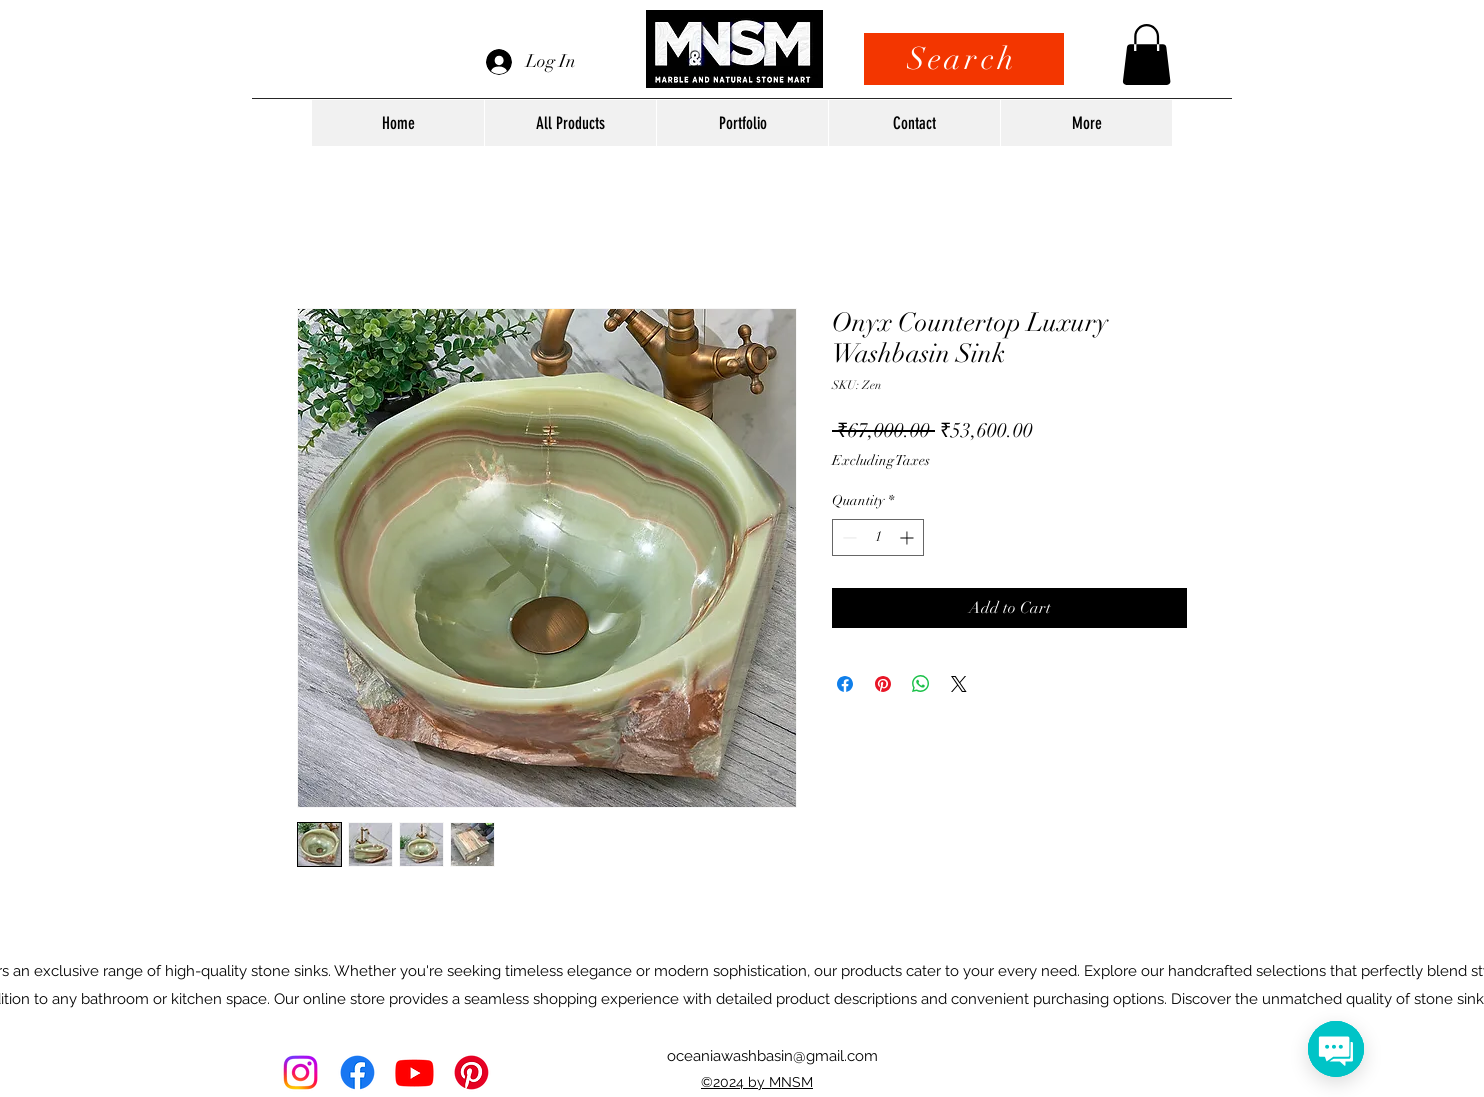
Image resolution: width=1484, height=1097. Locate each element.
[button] (1146, 54)
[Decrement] (847, 537)
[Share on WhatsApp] (921, 684)
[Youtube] (414, 1072)
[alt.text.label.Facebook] (357, 1072)
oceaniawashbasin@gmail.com (772, 1056)
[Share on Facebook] (845, 684)
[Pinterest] (471, 1072)
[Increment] (908, 537)
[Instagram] (300, 1072)
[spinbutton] (878, 537)
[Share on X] (959, 684)
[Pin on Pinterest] (883, 684)
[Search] (964, 59)
